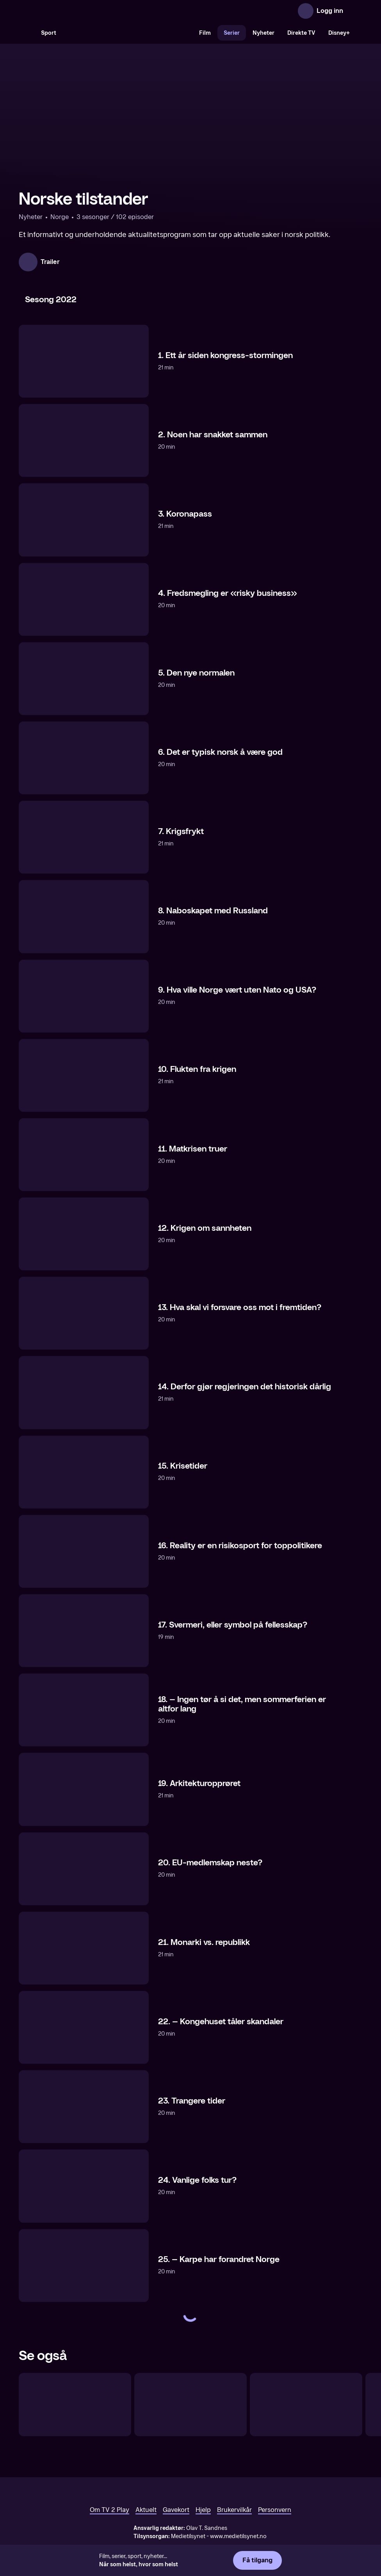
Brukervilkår (234, 2510)
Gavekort (176, 2510)
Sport (48, 33)
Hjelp (203, 2510)
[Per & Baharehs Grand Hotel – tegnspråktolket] (306, 2404)
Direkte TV (301, 33)
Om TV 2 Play (109, 2510)
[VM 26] (127, 33)
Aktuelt (146, 2510)
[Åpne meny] (354, 11)
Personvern (274, 2510)
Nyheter (263, 33)
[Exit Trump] (190, 2404)
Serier (232, 33)
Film (205, 33)
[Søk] (26, 33)
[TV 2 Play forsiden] (77, 11)
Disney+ (339, 33)
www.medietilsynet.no (238, 2536)
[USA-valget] (75, 2404)
